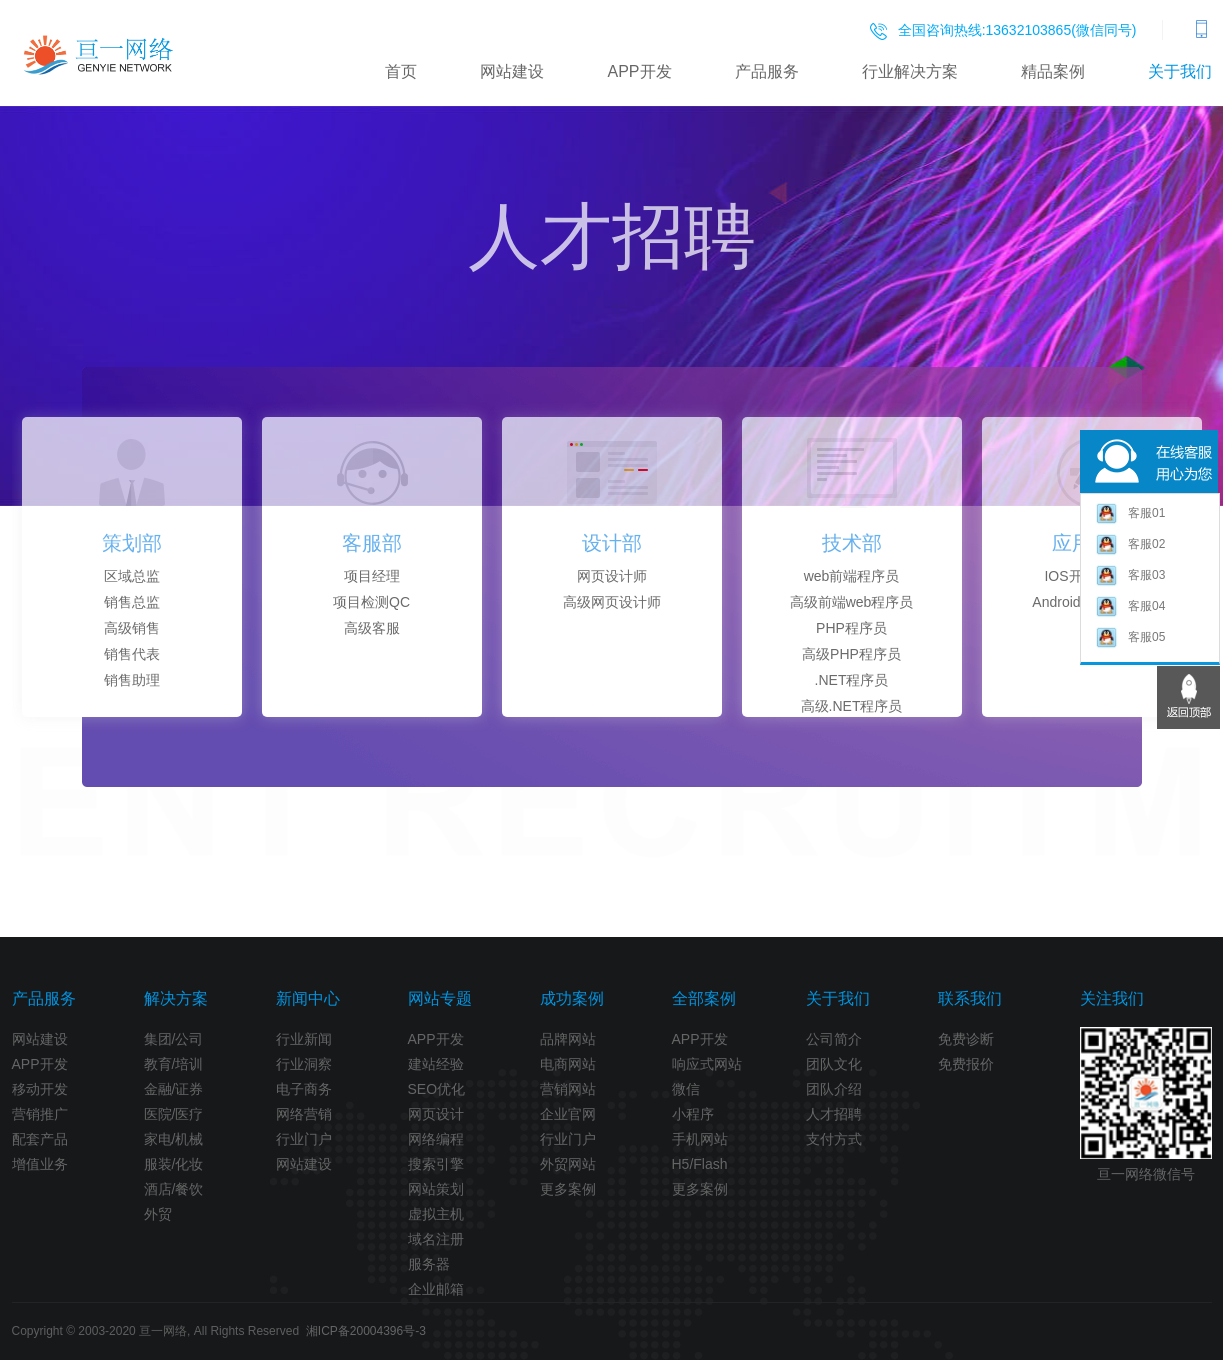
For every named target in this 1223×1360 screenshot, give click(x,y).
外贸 (158, 1214)
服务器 (429, 1264)
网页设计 (436, 1114)
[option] (132, 567)
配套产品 (40, 1139)
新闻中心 (308, 998)
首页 (401, 71)
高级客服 (372, 628)
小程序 (693, 1114)
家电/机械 (174, 1139)
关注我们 (1112, 998)
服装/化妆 (174, 1164)
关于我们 (1180, 71)
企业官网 (568, 1114)
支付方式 (834, 1139)
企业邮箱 (436, 1289)
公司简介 (834, 1039)
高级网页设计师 (612, 602)
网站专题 (440, 998)
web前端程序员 (852, 576)
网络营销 (304, 1114)
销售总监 (132, 602)
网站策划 (436, 1189)
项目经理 (372, 576)
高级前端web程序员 (852, 602)
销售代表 (132, 654)
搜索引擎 (436, 1164)
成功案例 (572, 998)
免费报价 (966, 1064)
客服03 (1130, 576)
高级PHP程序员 (851, 654)
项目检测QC (371, 602)
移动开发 (40, 1089)
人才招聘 (834, 1114)
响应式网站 (707, 1064)
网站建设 (512, 71)
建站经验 (436, 1064)
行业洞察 (304, 1064)
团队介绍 (834, 1089)
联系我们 (970, 998)
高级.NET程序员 (852, 706)
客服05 (1130, 638)
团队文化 (834, 1064)
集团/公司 (174, 1039)
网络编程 (436, 1139)
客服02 (1130, 545)
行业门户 (304, 1139)
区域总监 (132, 576)
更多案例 (568, 1189)
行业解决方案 (910, 71)
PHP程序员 (851, 628)
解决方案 (176, 998)
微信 (686, 1089)
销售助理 (132, 680)
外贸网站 (568, 1164)
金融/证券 (174, 1089)
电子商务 (304, 1089)
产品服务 (767, 71)
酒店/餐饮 (174, 1189)
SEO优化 (437, 1089)
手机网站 (700, 1139)
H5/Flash (700, 1164)
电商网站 (568, 1064)
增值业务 (40, 1164)
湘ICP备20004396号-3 (366, 1331)
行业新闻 (304, 1039)
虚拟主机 (436, 1214)
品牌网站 (568, 1039)
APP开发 (639, 71)
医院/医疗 (174, 1114)
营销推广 (40, 1114)
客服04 (1130, 607)
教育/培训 (174, 1064)
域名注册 (436, 1239)
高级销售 (132, 628)
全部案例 (704, 998)
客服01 (1130, 514)
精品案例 (1053, 71)
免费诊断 (966, 1039)
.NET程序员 (852, 680)
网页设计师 (612, 576)
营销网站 (568, 1089)
